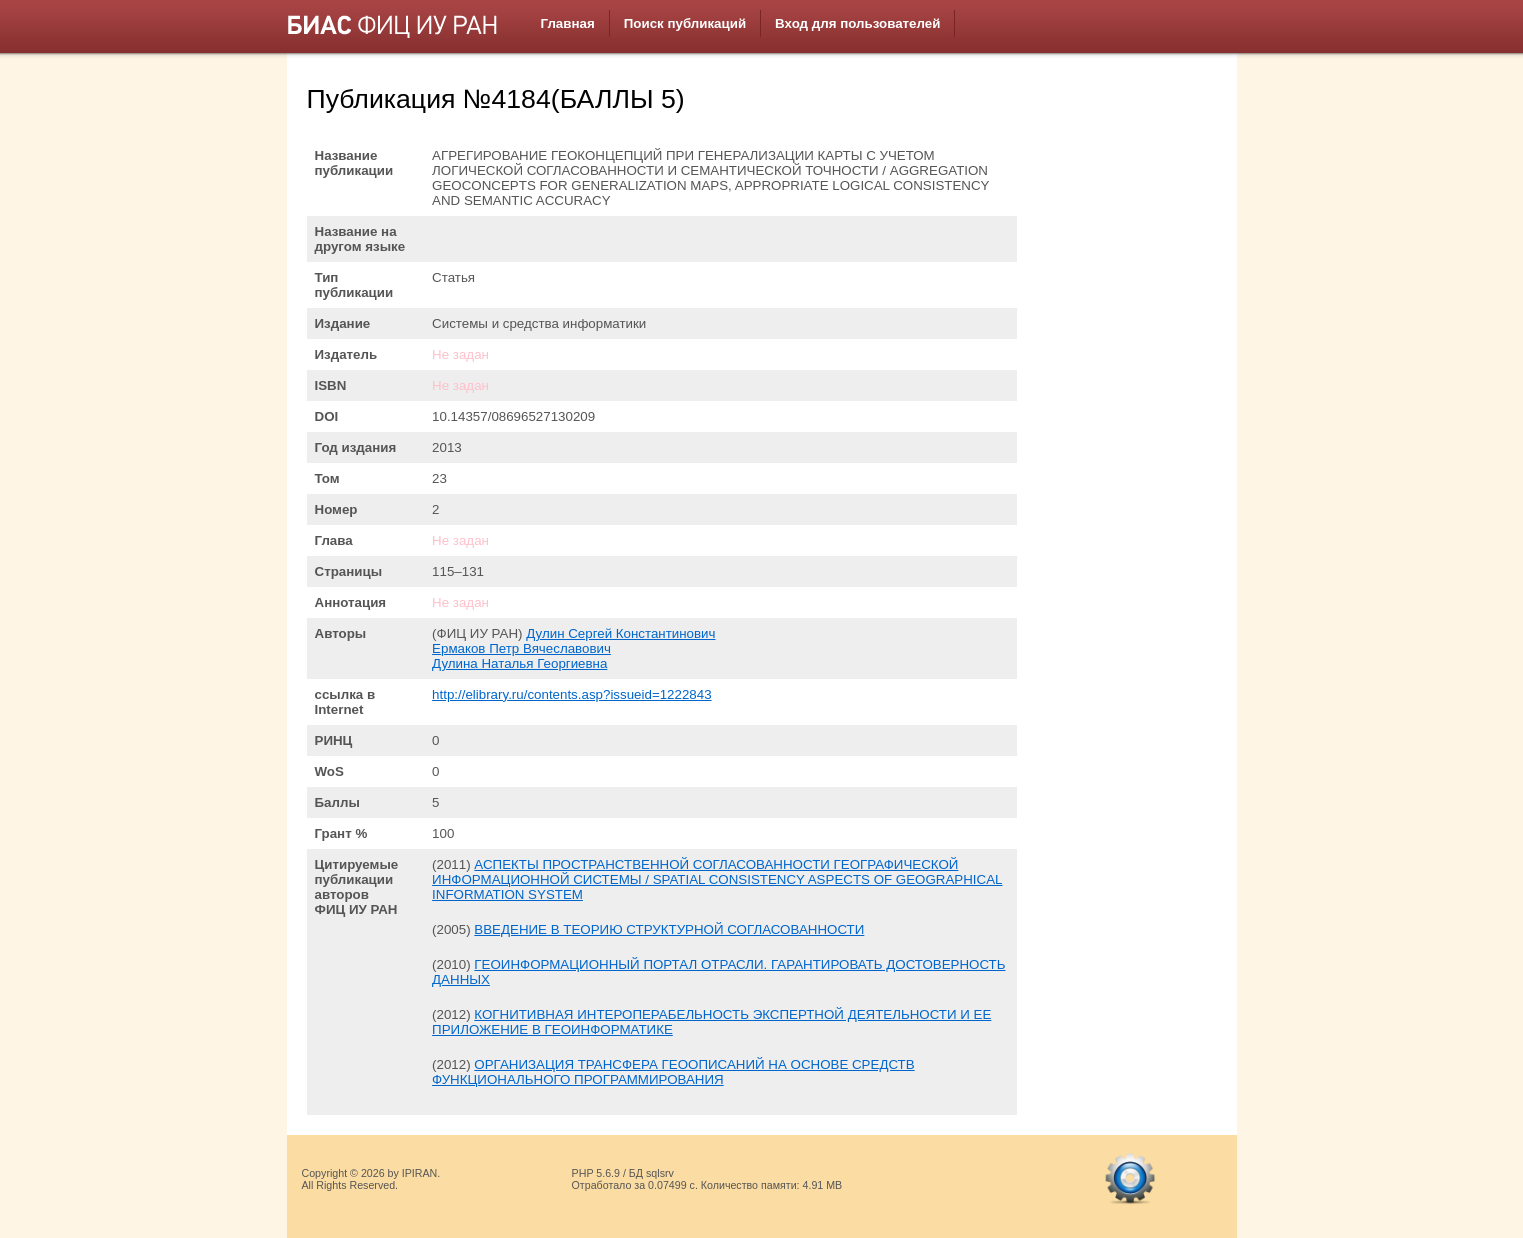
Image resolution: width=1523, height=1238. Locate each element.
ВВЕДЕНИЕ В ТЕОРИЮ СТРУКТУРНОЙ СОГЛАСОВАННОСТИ (669, 929)
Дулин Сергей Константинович (620, 633)
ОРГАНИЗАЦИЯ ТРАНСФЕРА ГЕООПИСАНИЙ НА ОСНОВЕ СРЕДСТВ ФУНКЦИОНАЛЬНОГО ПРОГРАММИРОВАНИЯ (673, 1072)
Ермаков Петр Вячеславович (521, 648)
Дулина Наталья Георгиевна (519, 663)
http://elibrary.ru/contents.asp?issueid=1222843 (571, 694)
